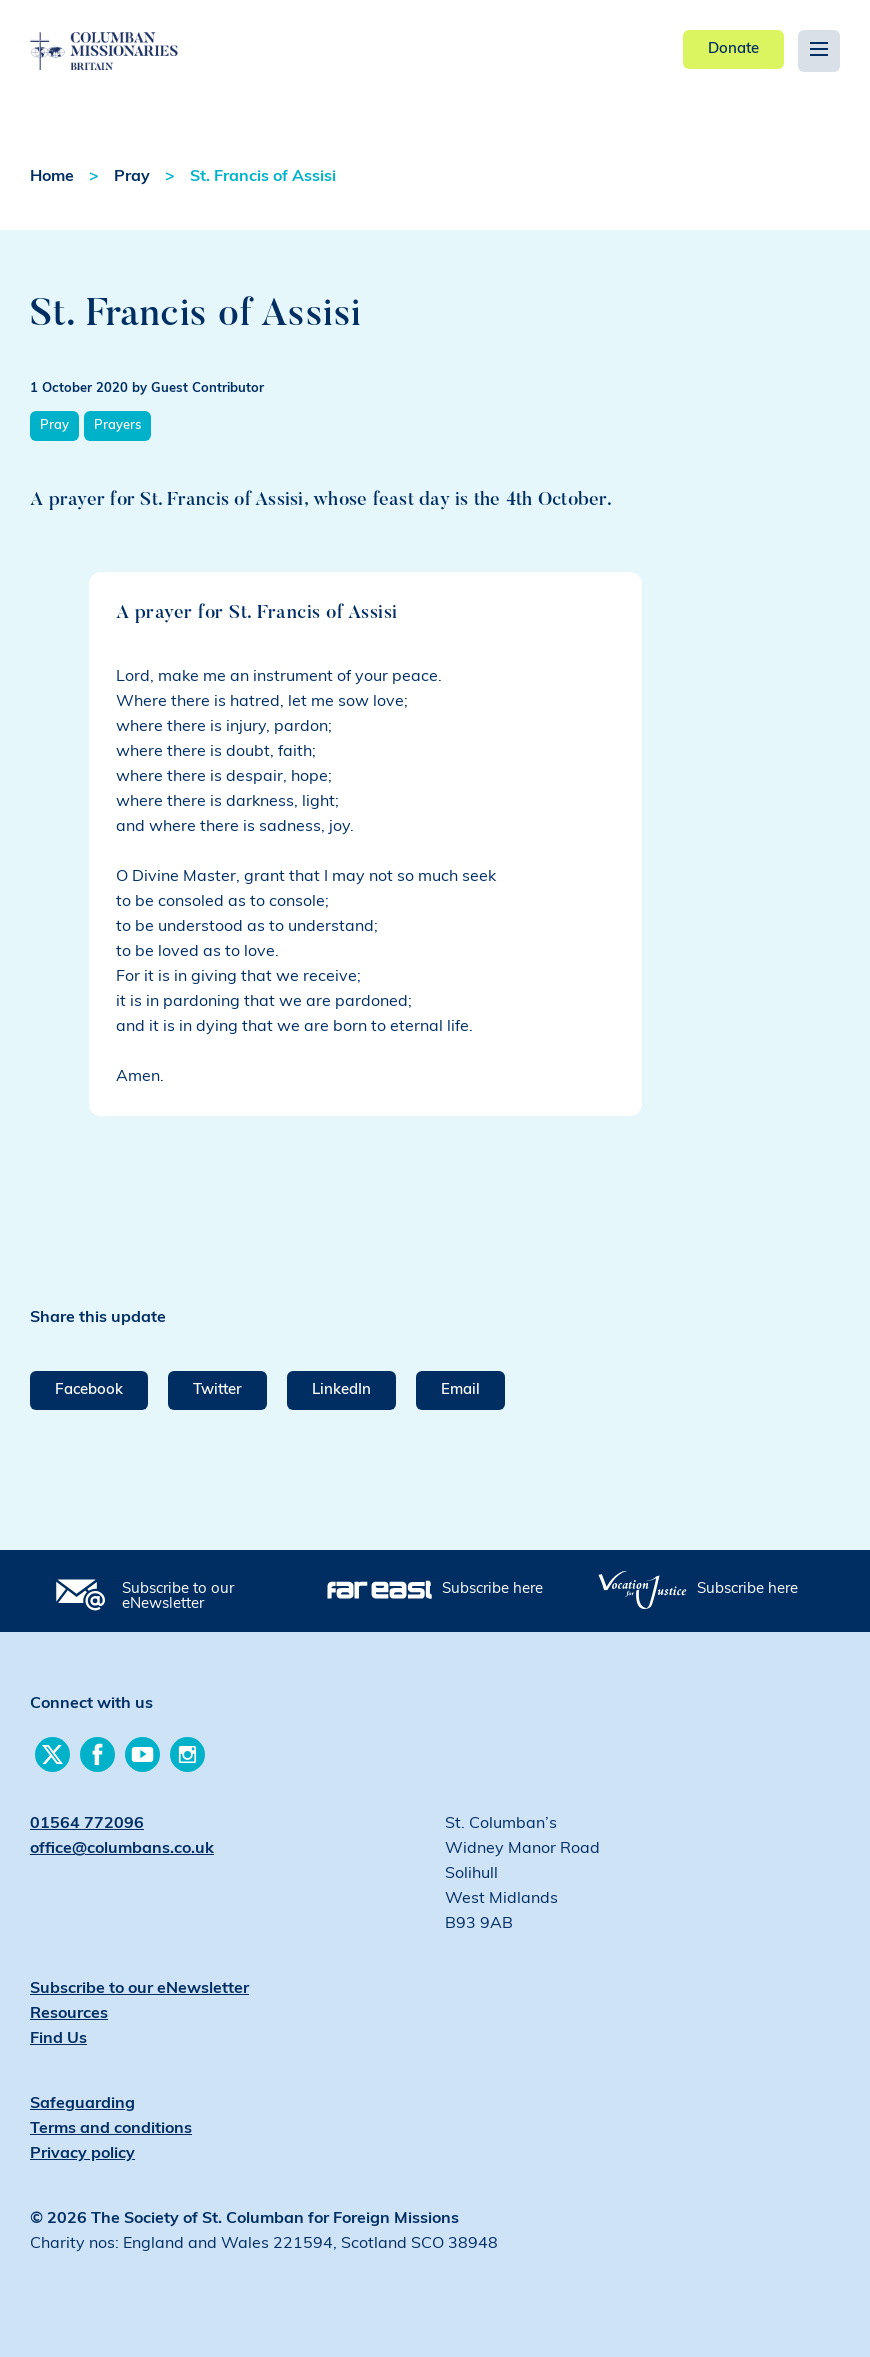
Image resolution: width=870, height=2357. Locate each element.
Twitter (217, 1390)
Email (460, 1390)
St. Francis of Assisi (263, 177)
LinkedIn (341, 1390)
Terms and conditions (111, 2129)
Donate (733, 49)
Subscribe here (492, 1589)
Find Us (58, 2039)
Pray (132, 177)
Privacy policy (82, 2154)
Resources (69, 2014)
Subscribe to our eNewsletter (178, 1597)
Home (52, 177)
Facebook (89, 1390)
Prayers (117, 425)
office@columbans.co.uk (122, 1849)
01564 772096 (87, 1824)
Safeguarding (82, 2104)
